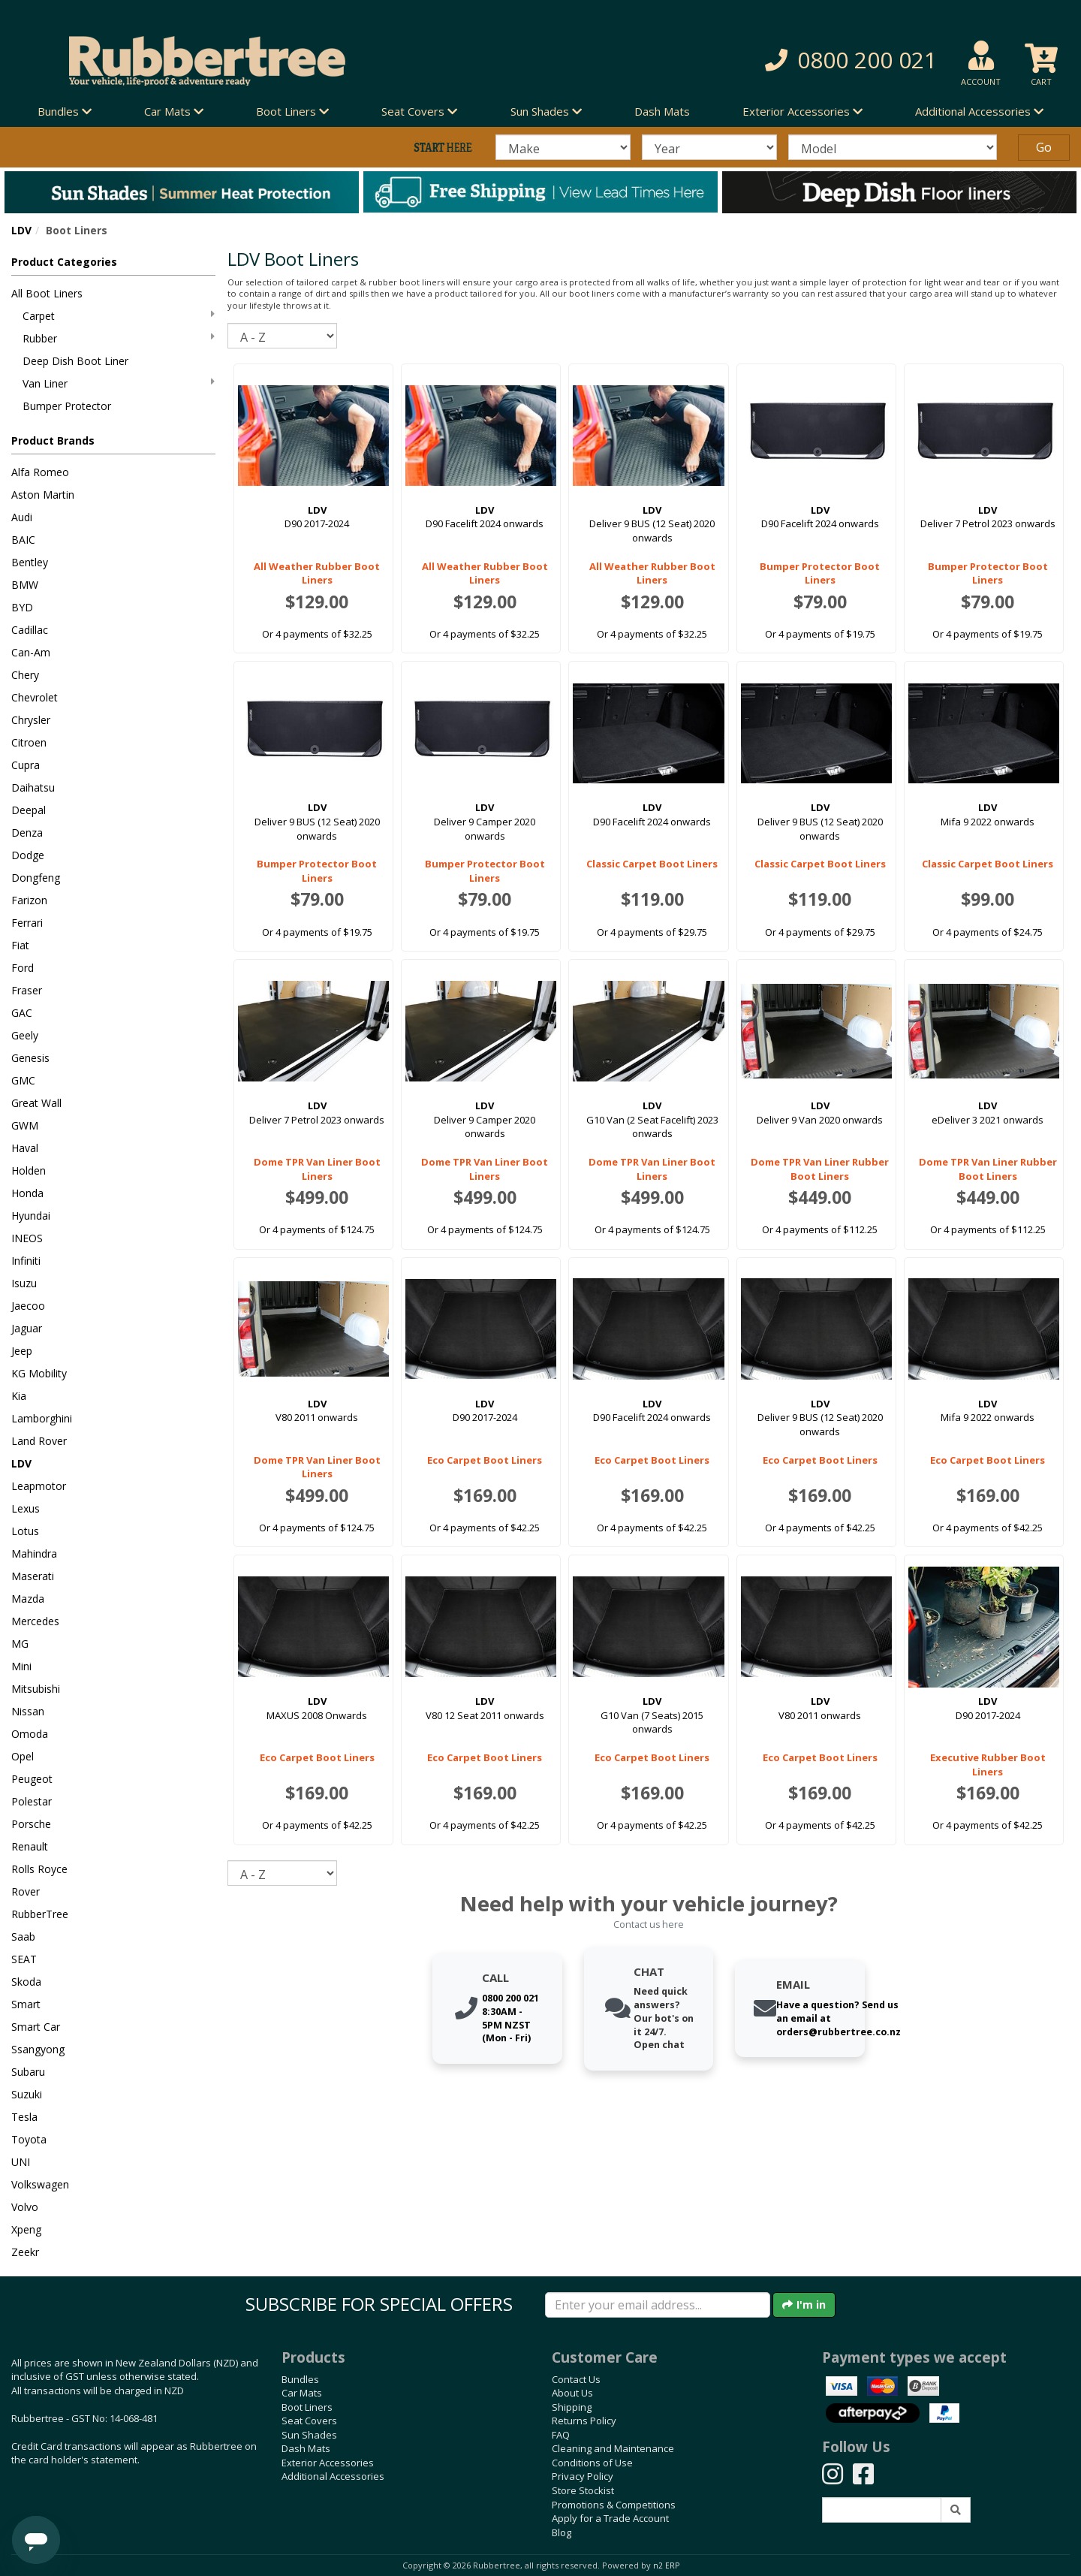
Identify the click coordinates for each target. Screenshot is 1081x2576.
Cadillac (29, 630)
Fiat (20, 945)
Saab (23, 1936)
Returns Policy (584, 2420)
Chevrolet (34, 697)
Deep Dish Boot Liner (75, 361)
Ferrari (27, 922)
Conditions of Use (592, 2462)
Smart (26, 2004)
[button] (773, 60)
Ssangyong (38, 2049)
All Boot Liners (47, 293)
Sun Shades (309, 2435)
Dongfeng (35, 877)
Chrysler (30, 720)
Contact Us (576, 2379)
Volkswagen (40, 2184)
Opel (22, 1756)
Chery (25, 675)
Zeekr (25, 2252)
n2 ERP (666, 2565)
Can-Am (30, 652)
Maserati (32, 1576)
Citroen (29, 742)
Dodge (27, 855)
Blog (561, 2532)
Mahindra (34, 1553)
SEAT (24, 1959)
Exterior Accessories (328, 2462)
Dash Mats (662, 111)
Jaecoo (28, 1306)
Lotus (25, 1531)
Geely (24, 1035)
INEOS (27, 1238)
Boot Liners (307, 2407)
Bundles (300, 2379)
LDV (21, 230)
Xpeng (26, 2229)
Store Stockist (583, 2490)
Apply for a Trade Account (610, 2518)
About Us (572, 2393)
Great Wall (36, 1103)
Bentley (29, 562)
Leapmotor (38, 1486)
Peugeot (32, 1779)
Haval (24, 1148)
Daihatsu (33, 787)
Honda (27, 1193)
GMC (23, 1080)
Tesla (24, 2117)
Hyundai (30, 1215)
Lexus (25, 1508)
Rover (25, 1891)
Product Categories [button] (64, 262)
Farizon (29, 900)
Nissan (27, 1711)
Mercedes (35, 1621)
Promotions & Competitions (614, 2504)
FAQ (561, 2435)
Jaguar (26, 1328)
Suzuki (26, 2094)
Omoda (29, 1734)
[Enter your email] (657, 2305)
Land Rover (39, 1441)
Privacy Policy (582, 2476)
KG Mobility (39, 1373)
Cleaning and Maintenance (613, 2448)
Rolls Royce (39, 1869)
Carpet (119, 316)
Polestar (31, 1801)
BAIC (23, 539)
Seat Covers (309, 2420)
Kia (18, 1396)
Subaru (28, 2072)
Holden (28, 1170)
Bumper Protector (67, 406)
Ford (22, 968)
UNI (20, 2162)
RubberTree (39, 1914)
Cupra (25, 765)
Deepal (28, 810)
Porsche (31, 1824)
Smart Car (35, 2026)
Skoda (26, 1981)
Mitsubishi (35, 1689)
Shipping (572, 2407)
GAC (21, 1013)
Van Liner (119, 383)
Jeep (21, 1351)
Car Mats (302, 2393)
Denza (27, 832)
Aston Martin (42, 494)
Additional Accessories (333, 2476)
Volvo (24, 2207)
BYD (22, 607)
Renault (29, 1846)
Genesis (30, 1058)
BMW (24, 585)
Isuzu (24, 1283)
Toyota (29, 2139)
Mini (21, 1666)
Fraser (26, 990)
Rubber (119, 338)
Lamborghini (41, 1418)
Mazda (27, 1598)
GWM (24, 1125)
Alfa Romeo (40, 472)
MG (20, 1643)
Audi (21, 517)
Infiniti (26, 1260)
